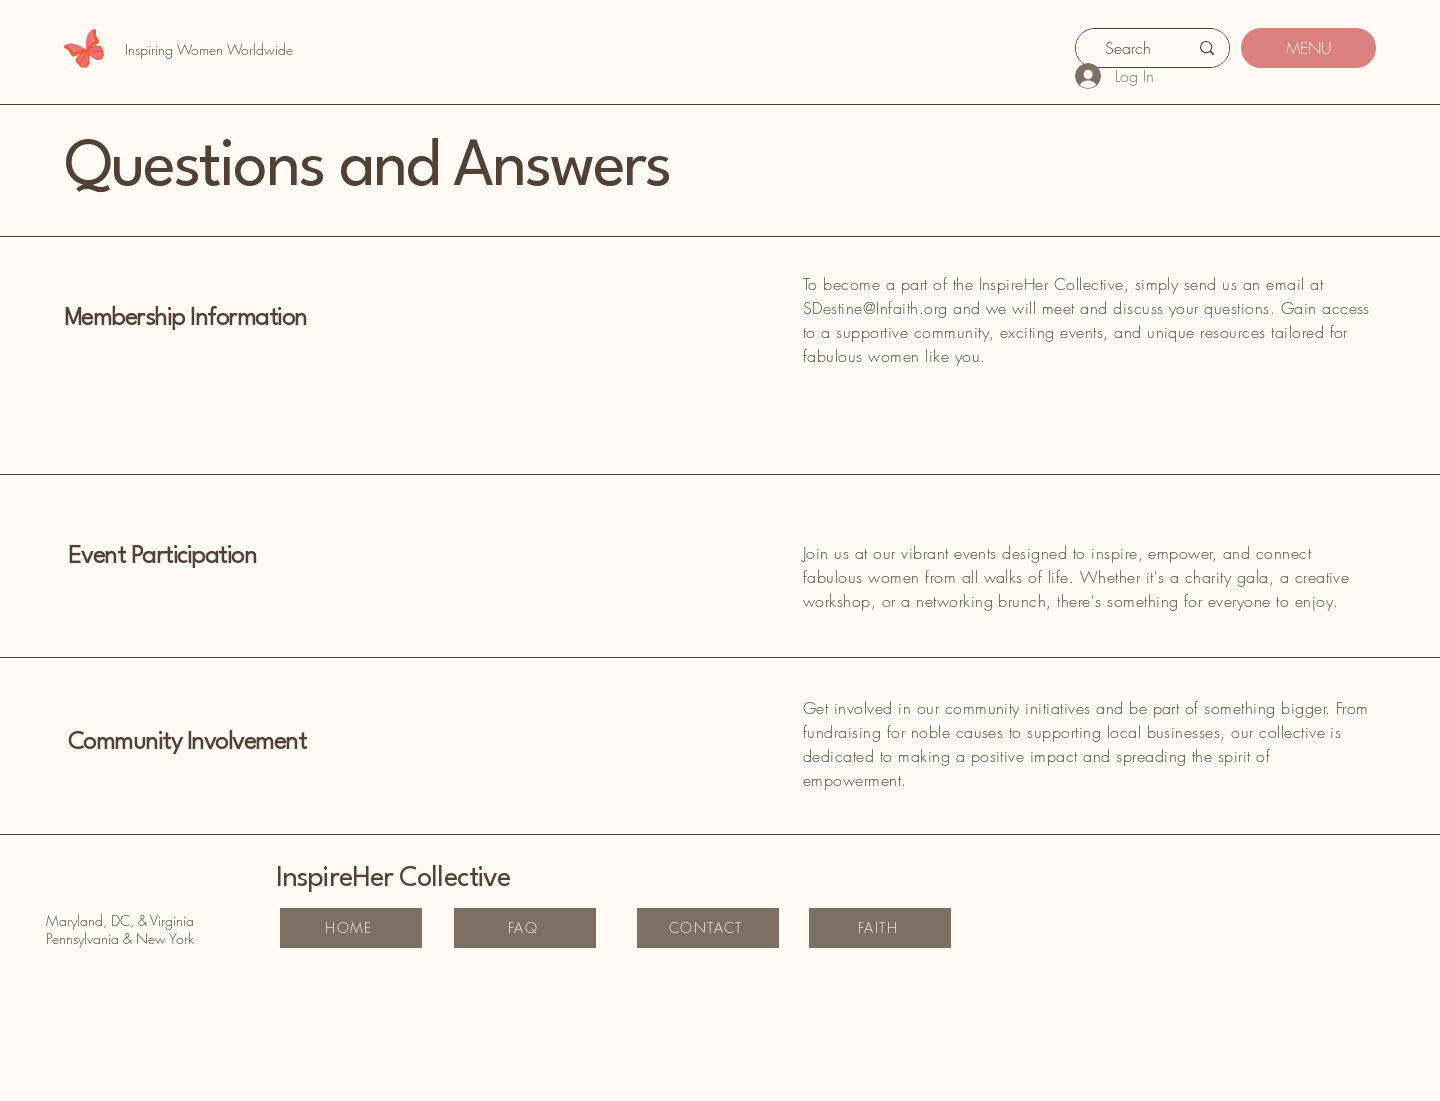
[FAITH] (880, 928)
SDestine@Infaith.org (875, 308)
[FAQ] (525, 928)
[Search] (1128, 48)
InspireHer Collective (393, 879)
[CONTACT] (708, 928)
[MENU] (1308, 48)
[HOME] (351, 928)
